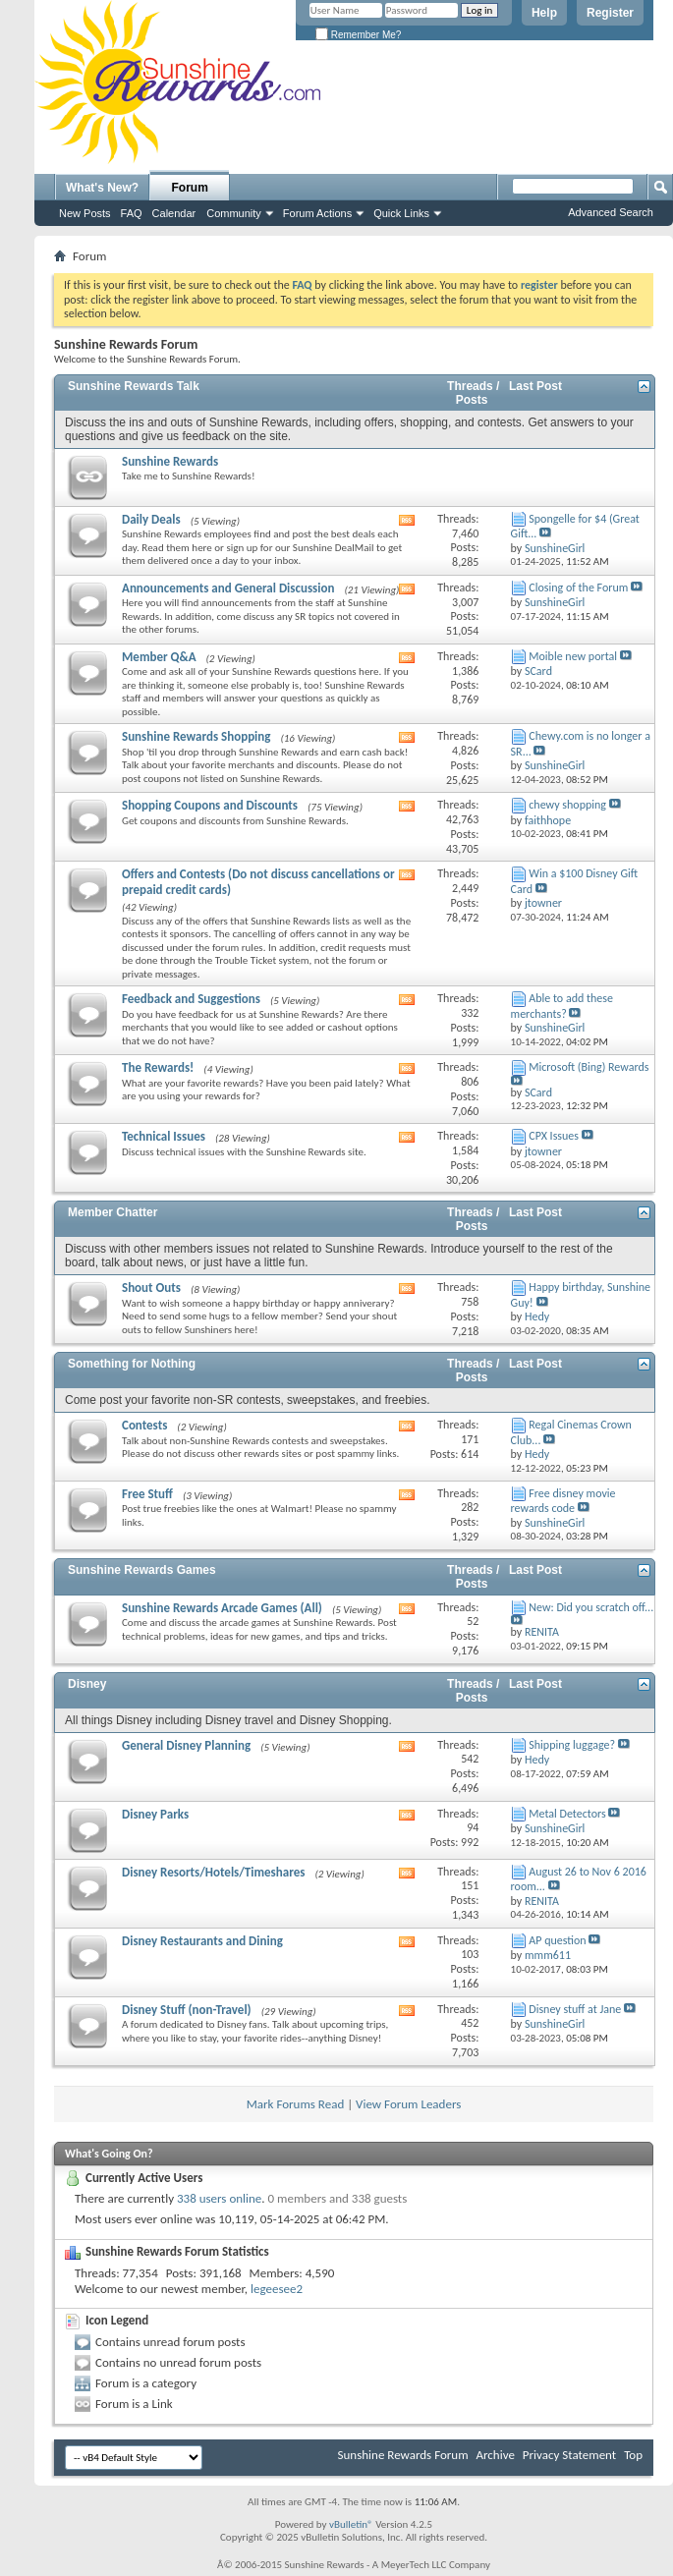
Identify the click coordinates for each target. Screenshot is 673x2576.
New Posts (85, 213)
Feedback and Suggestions (191, 998)
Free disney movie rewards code (563, 1500)
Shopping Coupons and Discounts (210, 805)
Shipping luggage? (572, 1745)
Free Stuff (147, 1493)
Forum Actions (317, 213)
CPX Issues (554, 1136)
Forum (190, 188)
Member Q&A (159, 656)
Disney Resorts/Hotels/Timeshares (213, 1872)
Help (544, 13)
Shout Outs (151, 1287)
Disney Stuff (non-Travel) (187, 2009)
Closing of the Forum (578, 587)
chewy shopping (567, 805)
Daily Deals (151, 519)
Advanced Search (610, 212)
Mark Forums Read (296, 2104)
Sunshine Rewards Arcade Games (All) (222, 1607)
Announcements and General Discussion (228, 588)
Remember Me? (358, 34)
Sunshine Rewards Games (142, 1570)
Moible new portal (573, 656)
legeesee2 (277, 2288)
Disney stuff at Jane (575, 2009)
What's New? (102, 188)
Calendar (174, 213)
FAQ (131, 213)
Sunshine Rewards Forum (403, 2454)
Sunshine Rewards (170, 461)
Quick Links (401, 213)
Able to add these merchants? (562, 1005)
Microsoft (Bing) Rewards (588, 1067)
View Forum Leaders (408, 2104)
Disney (87, 1684)
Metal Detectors (567, 1813)
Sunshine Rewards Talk (133, 386)
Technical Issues (163, 1136)
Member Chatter (112, 1212)
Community (233, 213)
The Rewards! (158, 1067)
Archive (495, 2454)
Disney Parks (155, 1814)
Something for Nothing (132, 1364)
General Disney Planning (186, 1745)
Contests (144, 1425)
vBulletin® (351, 2524)
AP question (557, 1940)
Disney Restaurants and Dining (202, 1940)
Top (633, 2454)
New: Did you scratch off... (591, 1607)
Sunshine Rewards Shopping (196, 736)
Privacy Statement (569, 2454)
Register (610, 13)
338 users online (219, 2198)
